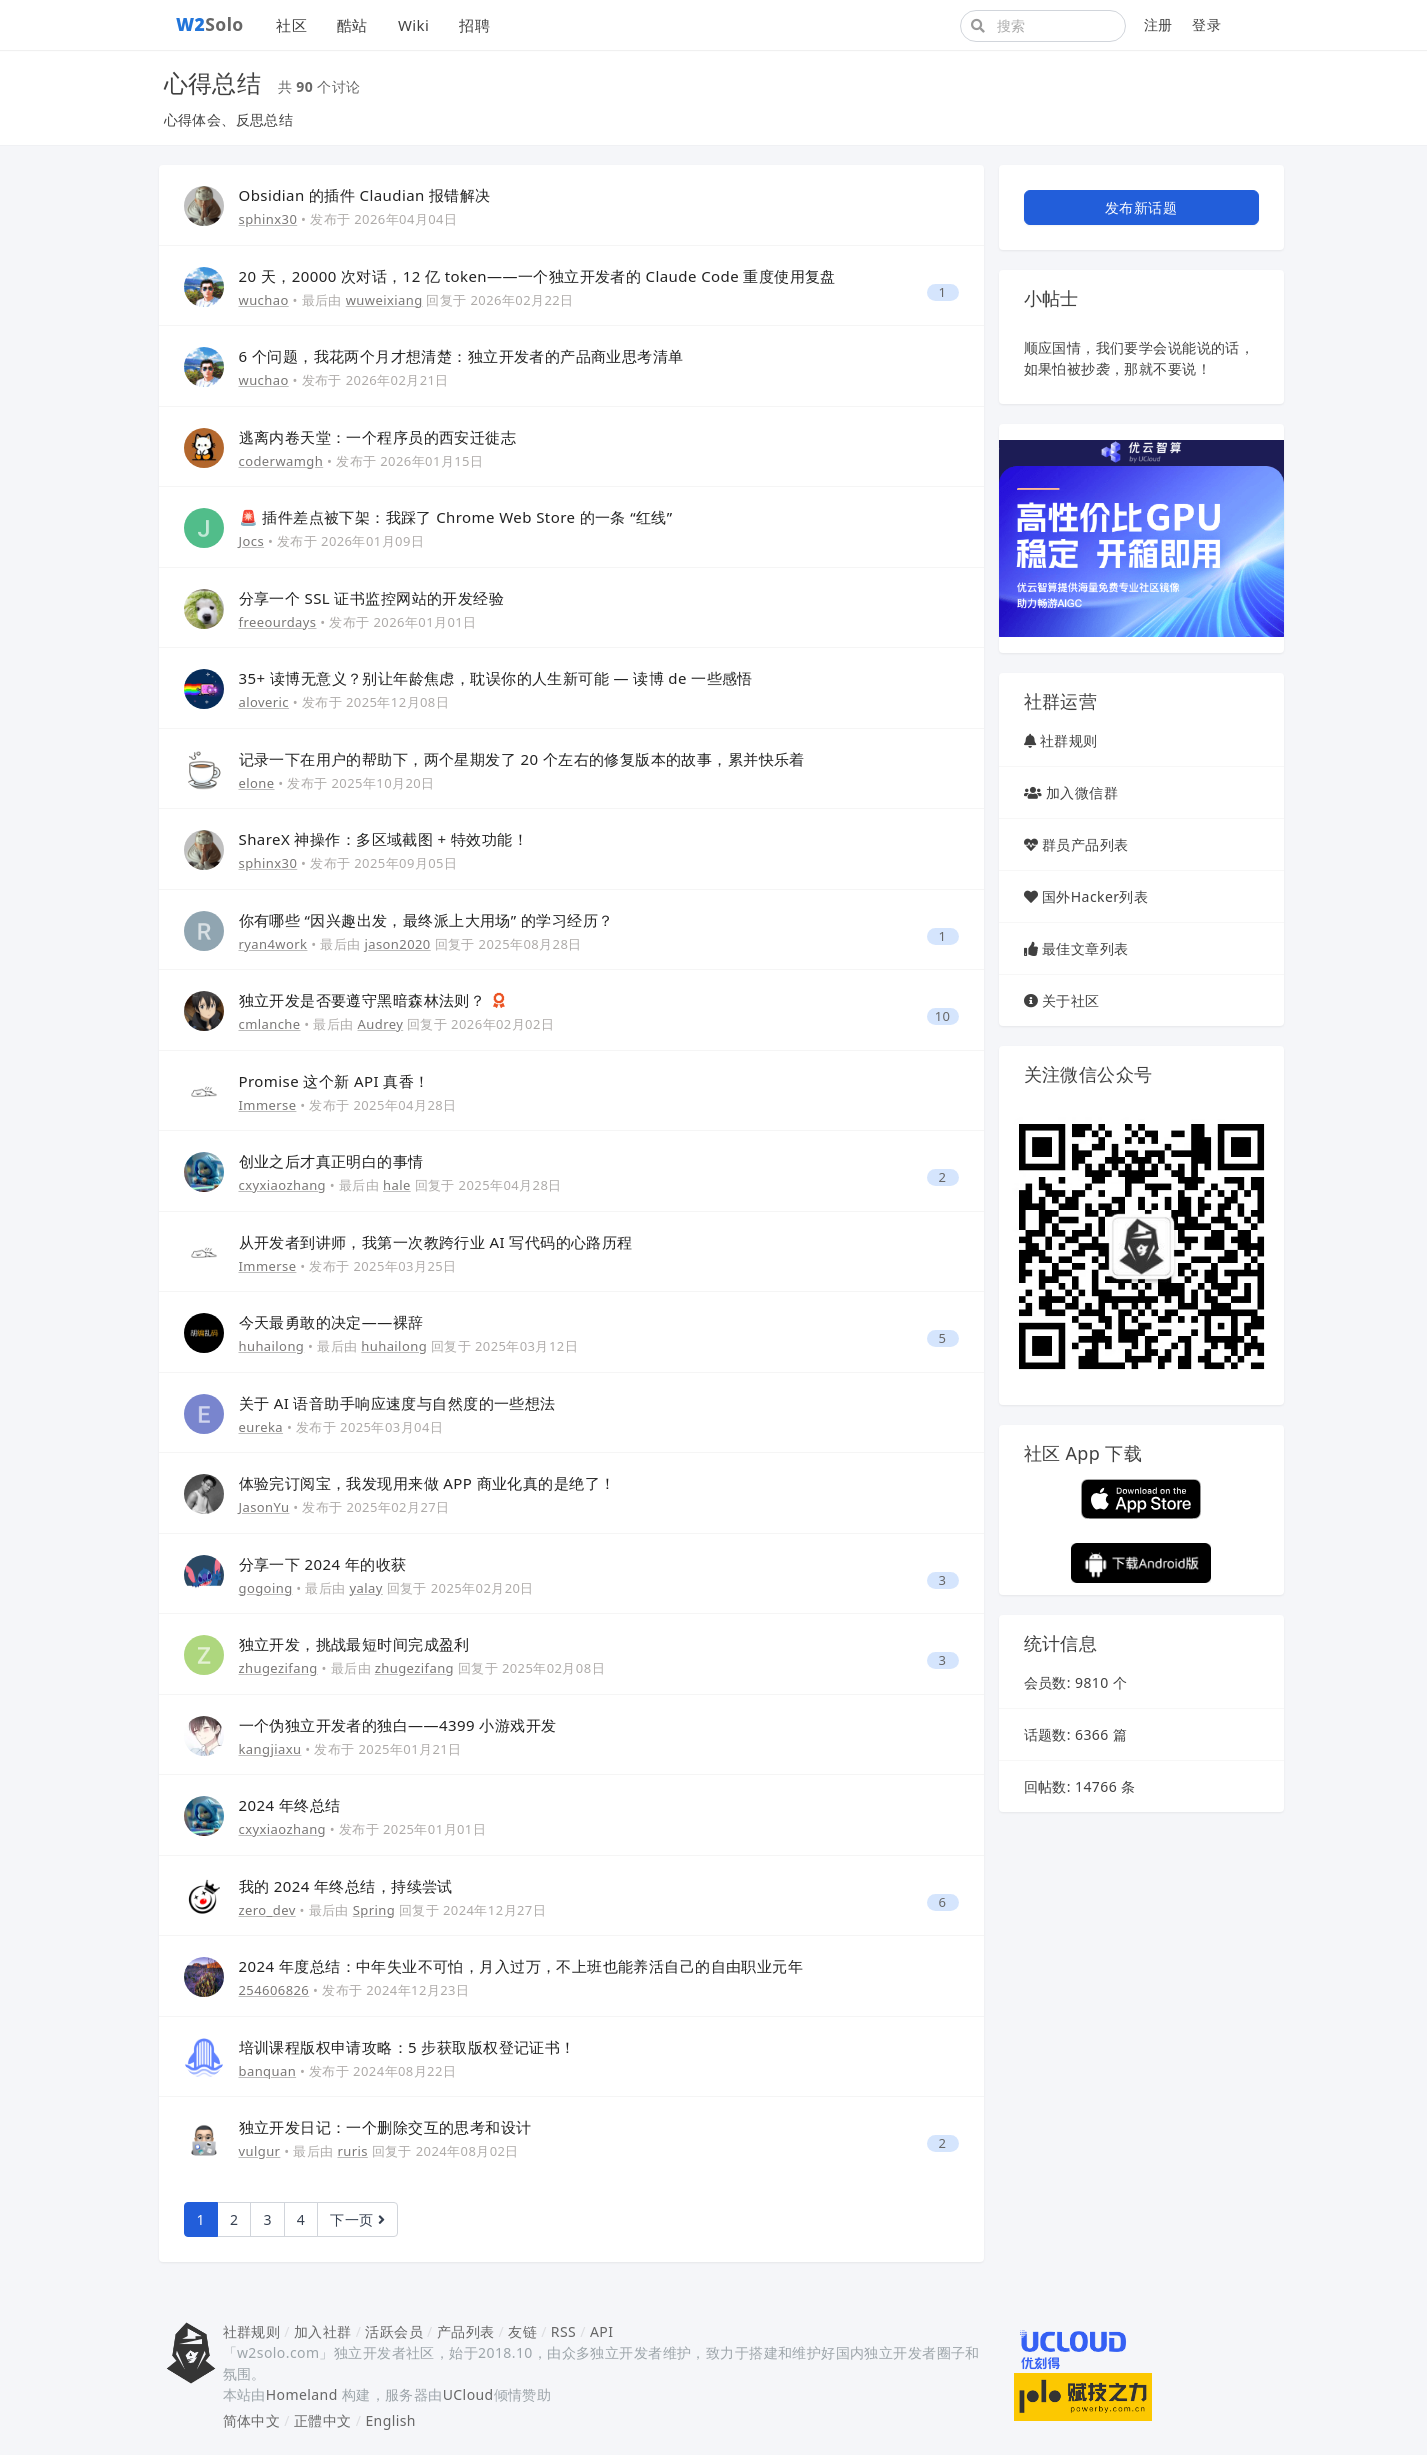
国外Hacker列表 (1095, 896)
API (601, 2331)
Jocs (252, 541)
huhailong (272, 1346)
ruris (352, 2151)
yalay (366, 1588)
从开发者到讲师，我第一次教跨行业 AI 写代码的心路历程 (436, 1242)
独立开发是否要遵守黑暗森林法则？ (364, 1000)
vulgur (260, 2151)
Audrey (381, 1024)
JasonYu (264, 1507)
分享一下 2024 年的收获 (323, 1564)
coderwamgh (281, 461)
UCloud (468, 2394)
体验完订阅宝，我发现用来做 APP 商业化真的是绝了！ (427, 1483)
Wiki (413, 25)
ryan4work (273, 944)
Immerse (268, 1105)
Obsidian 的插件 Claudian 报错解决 (365, 195)
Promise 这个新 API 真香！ (334, 1081)
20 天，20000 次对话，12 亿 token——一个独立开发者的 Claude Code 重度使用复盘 (537, 276)
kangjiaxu (270, 1749)
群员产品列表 (1085, 844)
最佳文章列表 (1085, 948)
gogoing (266, 1588)
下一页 (357, 2219)
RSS (563, 2331)
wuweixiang (384, 300)
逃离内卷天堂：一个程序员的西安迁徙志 (378, 437)
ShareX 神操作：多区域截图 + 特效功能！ (383, 839)
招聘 (474, 25)
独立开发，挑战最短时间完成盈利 (354, 1644)
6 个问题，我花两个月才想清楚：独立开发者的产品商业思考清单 (461, 356)
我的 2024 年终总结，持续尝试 (346, 1886)
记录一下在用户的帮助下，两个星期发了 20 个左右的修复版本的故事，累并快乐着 (522, 759)
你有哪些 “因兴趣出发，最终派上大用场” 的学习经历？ (426, 920)
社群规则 (1069, 740)
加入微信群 (1082, 792)
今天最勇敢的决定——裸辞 (331, 1322)
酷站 (352, 25)
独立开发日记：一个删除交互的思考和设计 (385, 2127)
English (390, 2420)
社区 (291, 25)
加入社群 (323, 2331)
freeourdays (278, 622)
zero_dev (267, 1910)
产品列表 (466, 2331)
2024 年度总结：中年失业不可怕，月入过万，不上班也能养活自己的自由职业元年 (521, 1966)
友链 (522, 2331)
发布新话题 (1141, 207)
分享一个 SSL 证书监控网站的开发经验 (372, 598)
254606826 (274, 1990)
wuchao (264, 300)
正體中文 (323, 2420)
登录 (1206, 24)
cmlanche (270, 1024)
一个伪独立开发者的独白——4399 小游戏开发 (398, 1725)
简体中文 (252, 2420)
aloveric (264, 702)
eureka (261, 1427)
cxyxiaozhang (283, 1185)
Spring (374, 1910)
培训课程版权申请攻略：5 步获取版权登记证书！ (407, 2047)
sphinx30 (268, 219)
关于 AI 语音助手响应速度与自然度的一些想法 (397, 1403)
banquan (268, 2071)
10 (943, 1016)
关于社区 (1071, 1000)
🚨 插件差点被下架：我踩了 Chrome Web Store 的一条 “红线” (456, 517)
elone (257, 783)
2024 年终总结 (290, 1805)
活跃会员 (394, 2331)
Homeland (302, 2394)
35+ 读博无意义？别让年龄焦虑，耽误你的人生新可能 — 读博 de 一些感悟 (496, 678)
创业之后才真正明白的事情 (331, 1161)
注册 (1158, 24)
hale (397, 1185)
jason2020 (397, 944)
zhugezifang (278, 1668)
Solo (210, 24)
